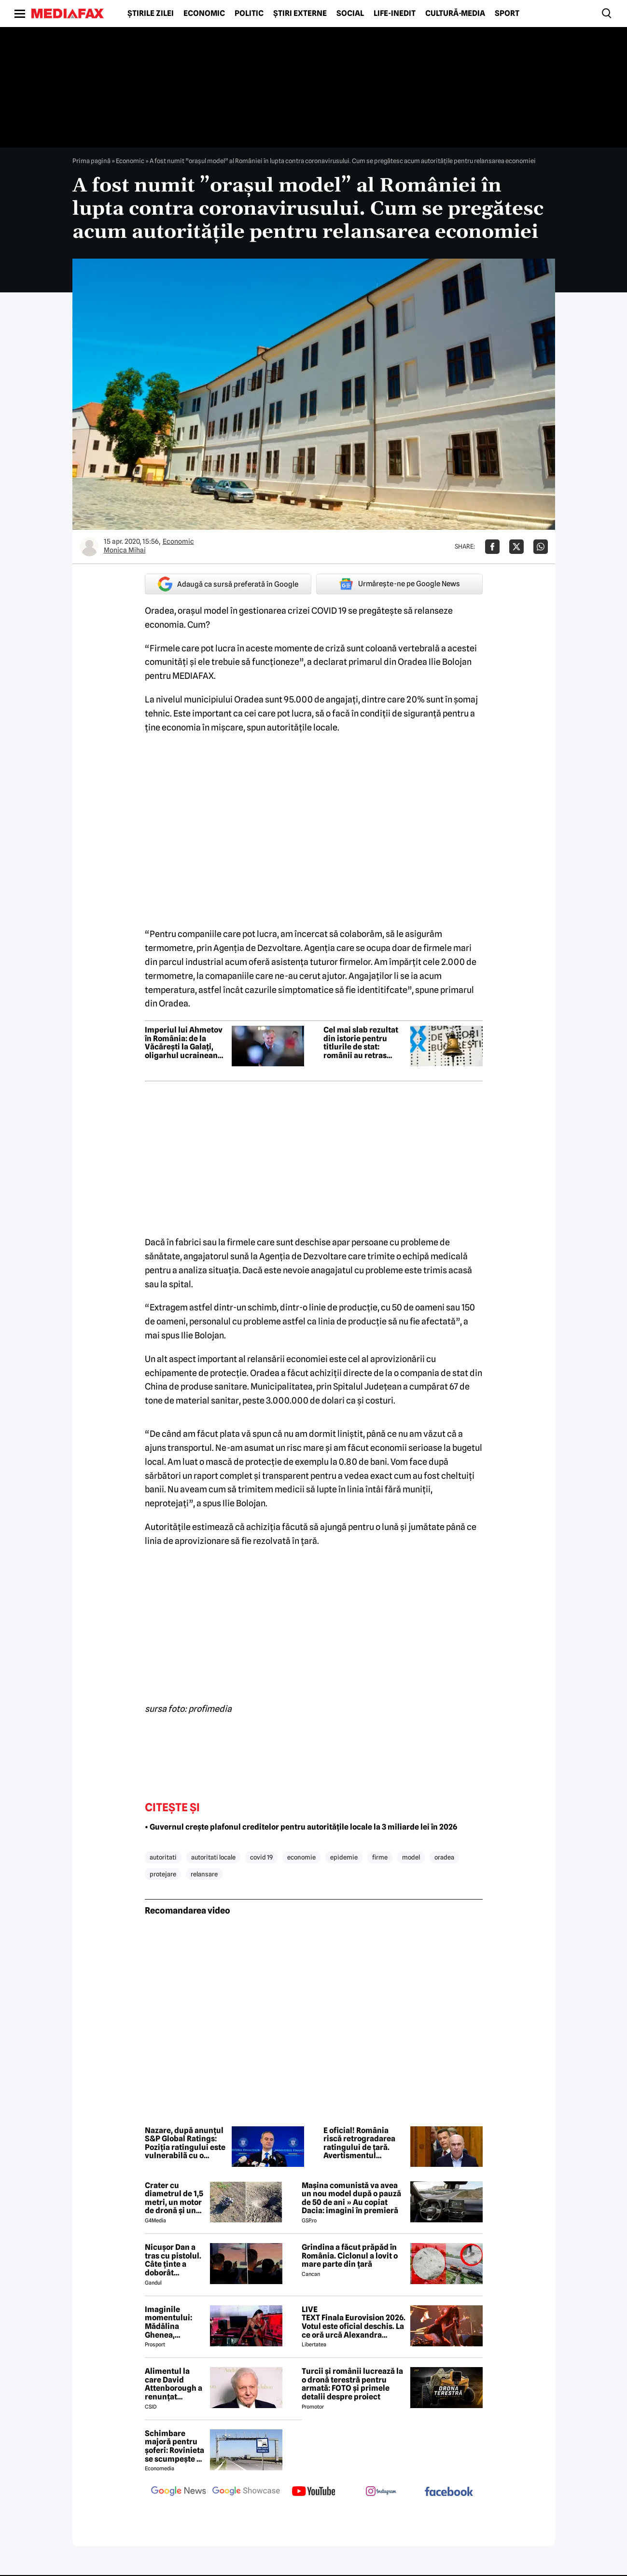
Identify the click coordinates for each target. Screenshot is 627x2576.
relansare (204, 1874)
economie (301, 1857)
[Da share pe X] (516, 546)
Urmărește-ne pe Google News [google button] (399, 584)
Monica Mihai (125, 550)
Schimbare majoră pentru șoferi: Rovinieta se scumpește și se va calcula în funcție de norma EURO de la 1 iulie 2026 (174, 2446)
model (411, 1857)
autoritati (163, 1857)
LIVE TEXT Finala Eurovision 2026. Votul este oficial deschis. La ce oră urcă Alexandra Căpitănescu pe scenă (353, 2322)
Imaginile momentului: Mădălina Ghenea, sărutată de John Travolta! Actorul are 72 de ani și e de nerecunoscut (171, 2322)
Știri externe (300, 13)
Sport (507, 13)
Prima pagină (91, 161)
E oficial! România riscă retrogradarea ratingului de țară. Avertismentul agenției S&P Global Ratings (359, 2143)
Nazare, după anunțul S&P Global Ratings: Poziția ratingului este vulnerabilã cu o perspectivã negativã (185, 2143)
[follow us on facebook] (449, 2492)
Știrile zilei (150, 13)
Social (350, 13)
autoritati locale (213, 1857)
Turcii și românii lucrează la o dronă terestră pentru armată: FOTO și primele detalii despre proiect (352, 2384)
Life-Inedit (395, 13)
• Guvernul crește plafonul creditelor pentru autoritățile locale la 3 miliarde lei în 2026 (301, 1827)
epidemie (344, 1857)
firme (380, 1857)
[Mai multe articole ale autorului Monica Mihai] (89, 546)
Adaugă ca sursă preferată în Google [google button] (228, 584)
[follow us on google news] (178, 2492)
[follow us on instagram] (381, 2492)
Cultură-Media (455, 13)
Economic (204, 13)
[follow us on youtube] (314, 2492)
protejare (163, 1874)
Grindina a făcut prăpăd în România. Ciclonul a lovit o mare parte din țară (350, 2256)
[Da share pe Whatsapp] (540, 546)
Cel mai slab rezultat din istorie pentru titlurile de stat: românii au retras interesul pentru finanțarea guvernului (363, 1043)
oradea (444, 1857)
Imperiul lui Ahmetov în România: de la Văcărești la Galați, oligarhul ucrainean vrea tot (184, 1043)
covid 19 (261, 1857)
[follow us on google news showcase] (246, 2492)
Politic (249, 13)
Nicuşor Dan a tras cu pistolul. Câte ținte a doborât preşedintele (173, 2260)
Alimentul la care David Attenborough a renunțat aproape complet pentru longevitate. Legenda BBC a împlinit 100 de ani (173, 2384)
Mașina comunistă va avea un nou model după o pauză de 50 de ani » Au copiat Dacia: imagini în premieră (351, 2198)
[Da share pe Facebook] (492, 546)
